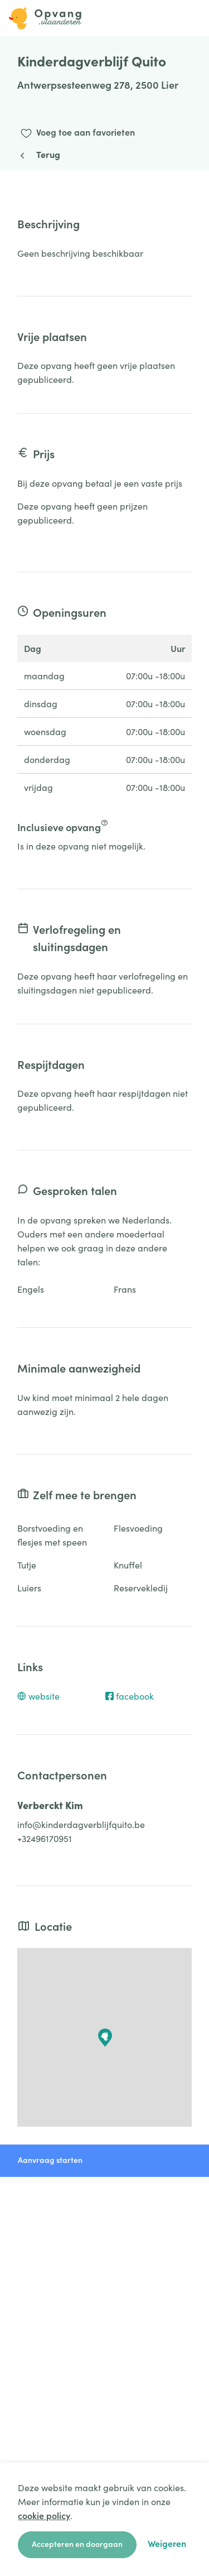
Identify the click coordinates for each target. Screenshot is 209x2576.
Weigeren (167, 2543)
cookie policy (44, 2515)
